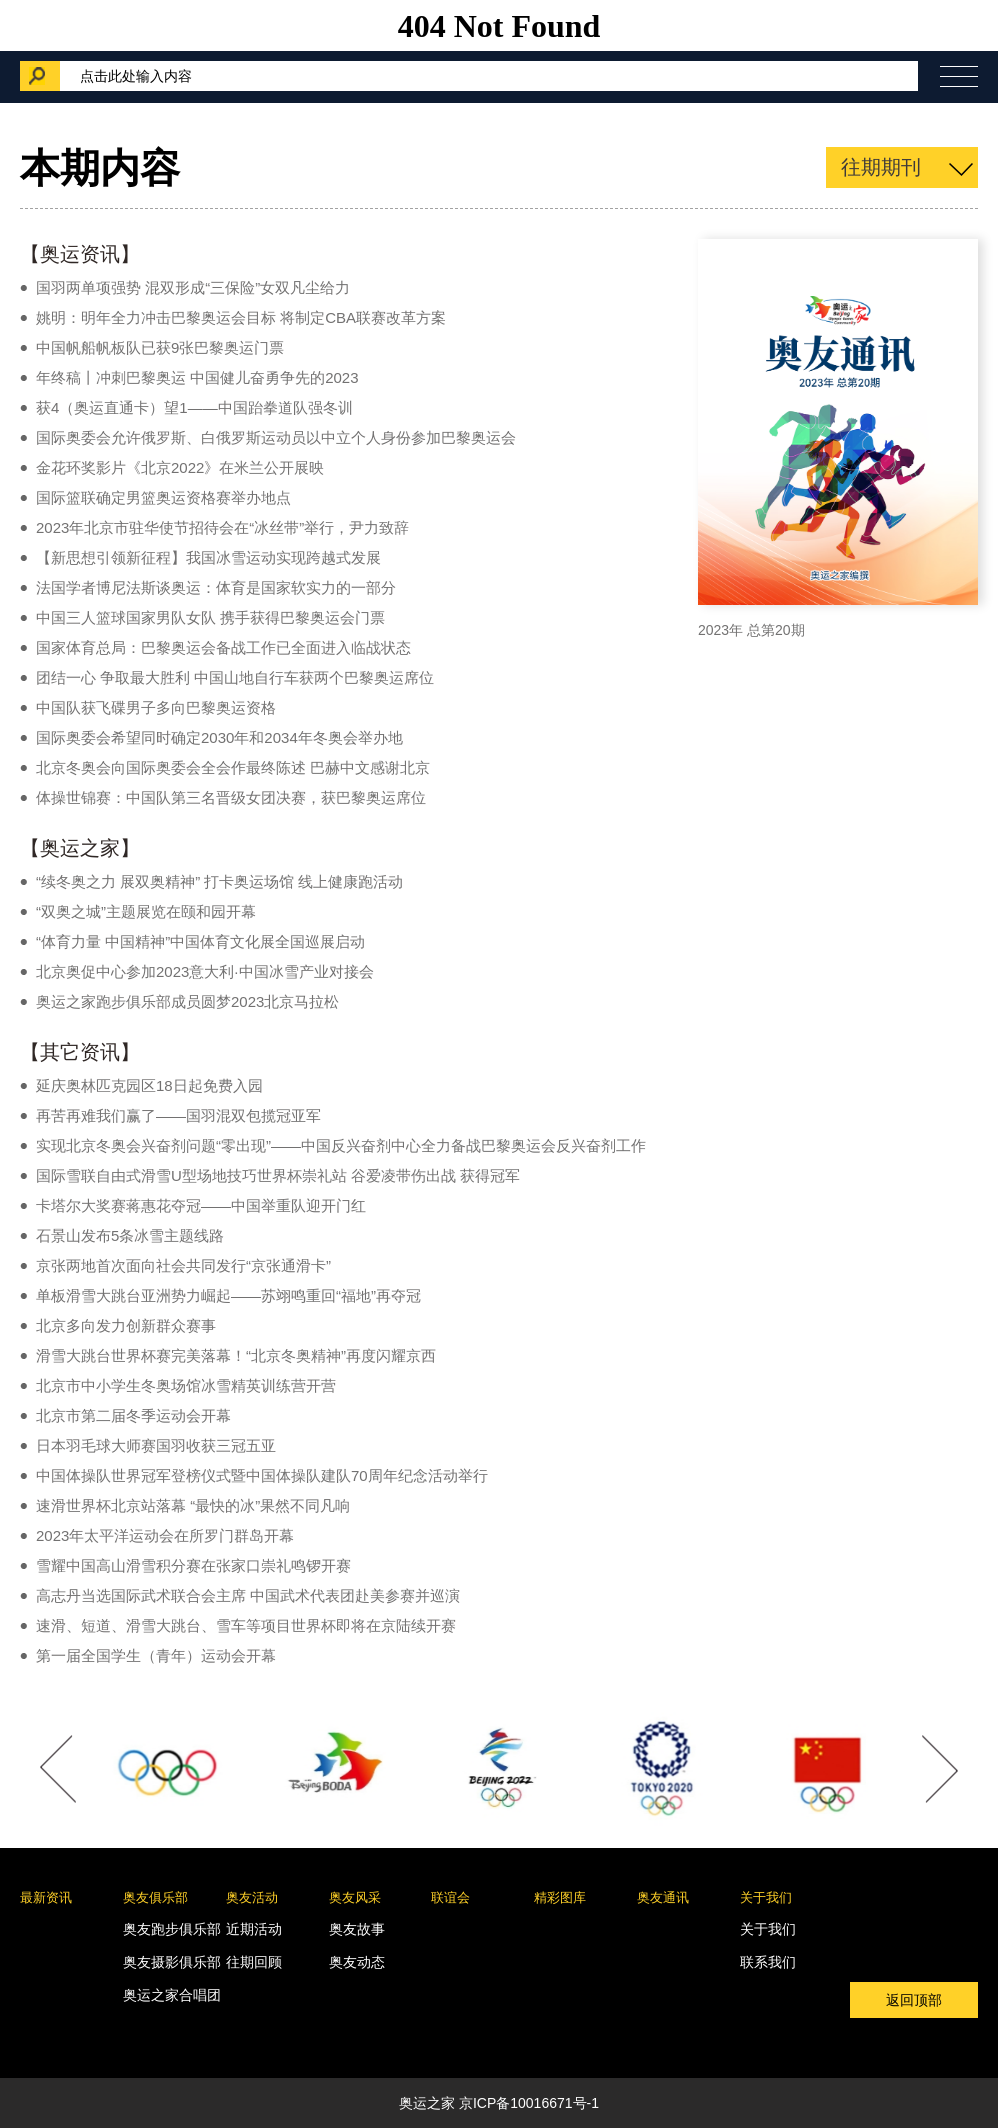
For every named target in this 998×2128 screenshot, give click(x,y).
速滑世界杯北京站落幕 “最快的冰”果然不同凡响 (193, 1505)
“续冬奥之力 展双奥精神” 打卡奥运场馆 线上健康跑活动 (220, 881)
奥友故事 (357, 1929)
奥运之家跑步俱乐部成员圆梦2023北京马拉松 (187, 1001)
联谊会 (450, 1897)
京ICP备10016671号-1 (529, 2103)
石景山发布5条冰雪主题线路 (130, 1235)
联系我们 (768, 1962)
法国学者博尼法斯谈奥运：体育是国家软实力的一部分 (216, 587)
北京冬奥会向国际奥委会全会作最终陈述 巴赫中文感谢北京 (233, 767)
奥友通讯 (663, 1897)
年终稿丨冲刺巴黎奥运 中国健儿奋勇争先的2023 (197, 377)
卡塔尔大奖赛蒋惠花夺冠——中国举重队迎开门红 (201, 1205)
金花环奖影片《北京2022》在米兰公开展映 (180, 467)
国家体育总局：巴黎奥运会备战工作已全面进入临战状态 (223, 647)
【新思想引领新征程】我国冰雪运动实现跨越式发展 (208, 557)
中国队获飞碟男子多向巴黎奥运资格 (156, 707)
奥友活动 (252, 1897)
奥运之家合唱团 (172, 1995)
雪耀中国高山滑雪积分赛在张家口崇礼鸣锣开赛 (193, 1565)
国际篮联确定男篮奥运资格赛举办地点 (163, 497)
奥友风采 (355, 1897)
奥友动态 (357, 1962)
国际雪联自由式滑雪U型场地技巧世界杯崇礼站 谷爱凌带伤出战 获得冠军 (278, 1175)
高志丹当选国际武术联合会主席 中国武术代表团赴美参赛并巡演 (248, 1595)
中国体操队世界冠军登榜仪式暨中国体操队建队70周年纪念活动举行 (262, 1475)
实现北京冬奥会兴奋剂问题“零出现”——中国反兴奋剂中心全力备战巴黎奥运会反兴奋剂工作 (341, 1145)
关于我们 (766, 1897)
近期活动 (254, 1929)
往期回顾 (254, 1962)
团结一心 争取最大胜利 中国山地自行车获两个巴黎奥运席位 (235, 677)
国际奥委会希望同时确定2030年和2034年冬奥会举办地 (219, 737)
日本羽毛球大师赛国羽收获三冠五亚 (156, 1445)
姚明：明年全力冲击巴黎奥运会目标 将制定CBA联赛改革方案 (241, 317)
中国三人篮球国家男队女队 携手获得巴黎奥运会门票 (210, 617)
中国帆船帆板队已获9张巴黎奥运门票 (160, 347)
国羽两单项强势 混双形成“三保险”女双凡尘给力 (193, 287)
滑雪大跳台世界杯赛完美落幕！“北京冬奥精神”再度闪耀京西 (236, 1355)
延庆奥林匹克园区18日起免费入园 (149, 1085)
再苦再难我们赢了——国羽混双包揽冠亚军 (178, 1115)
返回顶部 (914, 2000)
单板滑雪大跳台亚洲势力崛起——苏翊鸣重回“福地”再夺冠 (228, 1295)
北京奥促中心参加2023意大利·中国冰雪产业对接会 (205, 971)
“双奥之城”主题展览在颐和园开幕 (146, 911)
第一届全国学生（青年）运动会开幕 (156, 1655)
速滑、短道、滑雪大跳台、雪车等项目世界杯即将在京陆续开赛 (246, 1625)
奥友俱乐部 (155, 1897)
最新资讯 (46, 1897)
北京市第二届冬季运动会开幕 (133, 1415)
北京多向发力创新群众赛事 (126, 1325)
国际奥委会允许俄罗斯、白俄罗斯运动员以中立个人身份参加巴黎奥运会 (276, 437)
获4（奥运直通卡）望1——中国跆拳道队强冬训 (194, 407)
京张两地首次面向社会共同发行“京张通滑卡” (183, 1265)
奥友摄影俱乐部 (172, 1962)
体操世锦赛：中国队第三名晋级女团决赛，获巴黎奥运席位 (231, 797)
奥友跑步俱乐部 (172, 1929)
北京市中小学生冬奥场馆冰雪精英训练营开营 (186, 1385)
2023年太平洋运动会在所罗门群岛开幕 (165, 1535)
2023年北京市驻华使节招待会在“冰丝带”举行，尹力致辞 (222, 527)
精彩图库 (560, 1897)
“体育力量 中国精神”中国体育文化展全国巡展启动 (200, 941)
